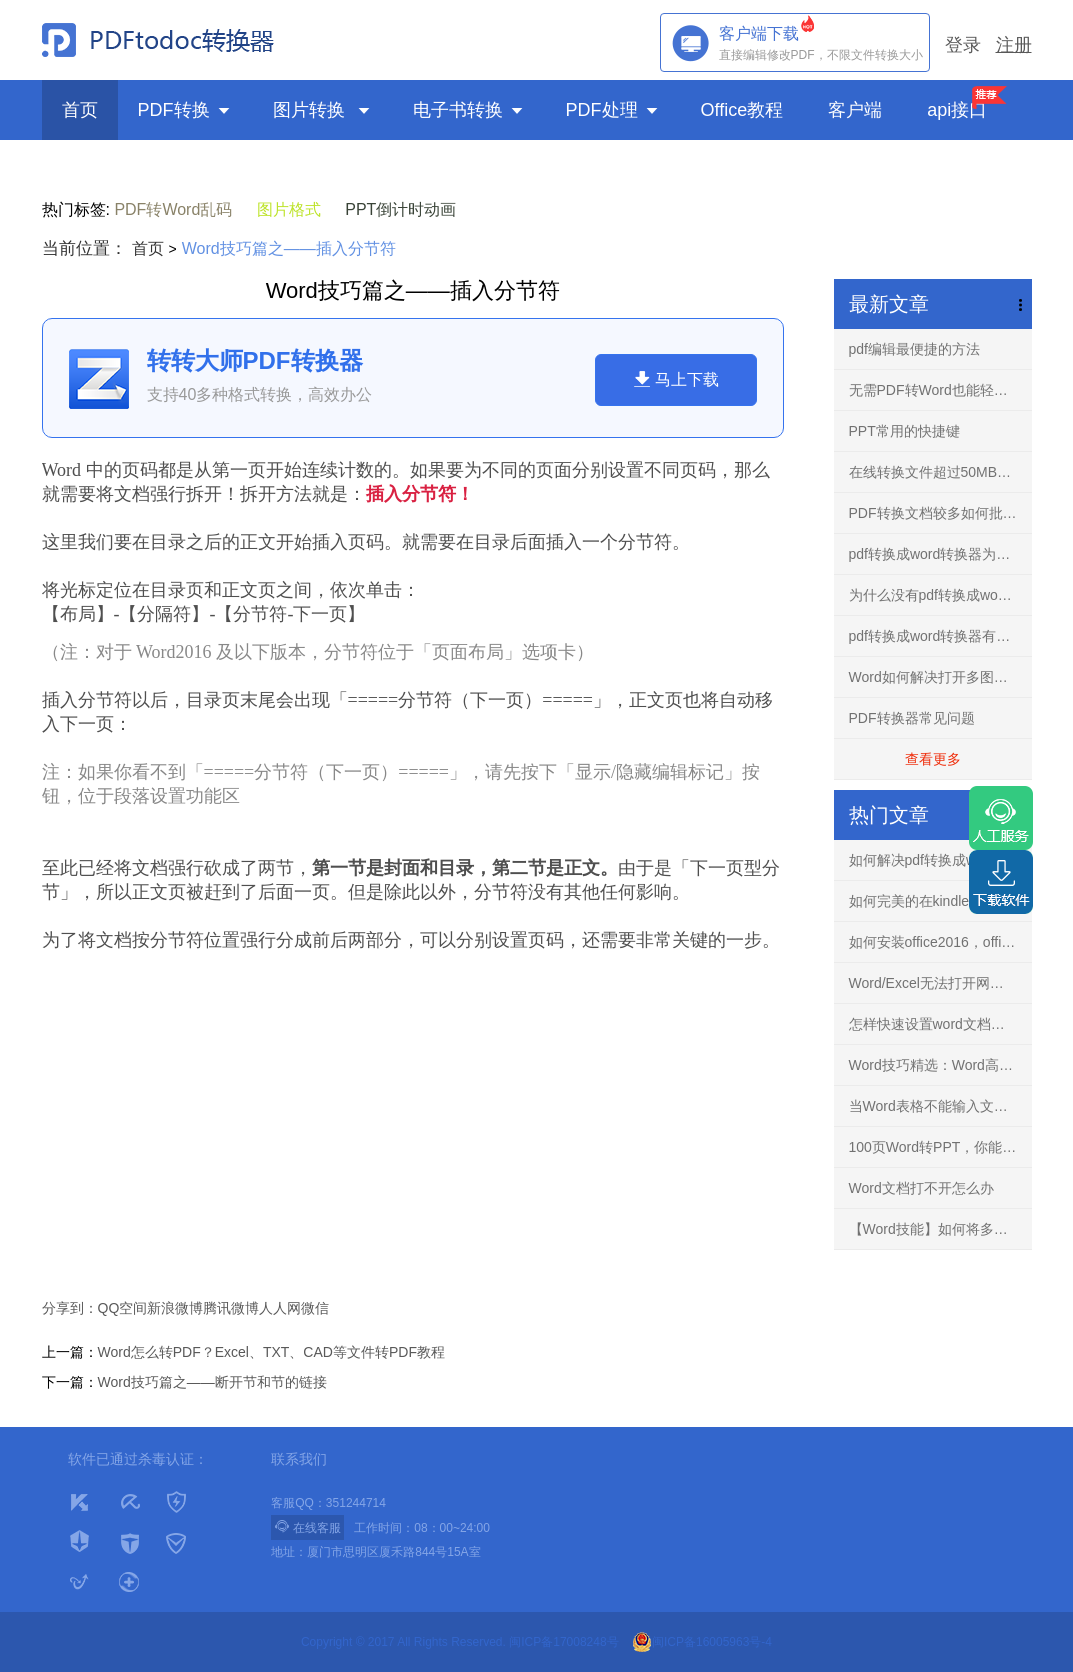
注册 (1014, 45)
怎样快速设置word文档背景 (934, 1024)
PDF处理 (613, 110)
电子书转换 (469, 110)
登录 (963, 45)
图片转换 (323, 110)
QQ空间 (123, 1308)
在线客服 (307, 1526)
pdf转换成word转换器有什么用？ (940, 636)
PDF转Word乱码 (173, 209)
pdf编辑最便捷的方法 (914, 349)
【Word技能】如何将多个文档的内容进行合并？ (940, 1229)
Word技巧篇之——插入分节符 (289, 248)
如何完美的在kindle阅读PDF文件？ (940, 901)
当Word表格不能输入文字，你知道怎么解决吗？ (940, 1106)
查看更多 (933, 759)
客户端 (857, 110)
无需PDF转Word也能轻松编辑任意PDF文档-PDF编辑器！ (940, 390)
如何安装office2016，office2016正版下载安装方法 (940, 942)
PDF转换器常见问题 (912, 718)
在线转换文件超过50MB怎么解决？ (940, 472)
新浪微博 (175, 1308)
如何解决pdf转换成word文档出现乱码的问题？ (940, 860)
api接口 (957, 110)
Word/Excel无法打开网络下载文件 (940, 983)
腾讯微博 (231, 1308)
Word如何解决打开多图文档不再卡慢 (940, 677)
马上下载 (676, 379)
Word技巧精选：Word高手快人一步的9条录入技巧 (940, 1065)
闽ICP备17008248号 (563, 1642)
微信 (315, 1308)
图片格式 (289, 209)
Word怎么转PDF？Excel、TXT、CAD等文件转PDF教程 (271, 1352)
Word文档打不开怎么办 (921, 1188)
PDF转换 (185, 110)
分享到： (70, 1308)
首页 (80, 110)
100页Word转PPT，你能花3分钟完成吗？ (940, 1147)
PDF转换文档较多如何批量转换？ (940, 513)
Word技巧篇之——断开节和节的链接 (212, 1382)
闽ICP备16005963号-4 (702, 1642)
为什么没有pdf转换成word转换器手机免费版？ (940, 595)
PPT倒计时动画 (400, 209)
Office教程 (745, 110)
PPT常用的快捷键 (904, 431)
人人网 (280, 1308)
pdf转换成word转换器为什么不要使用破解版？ (940, 554)
